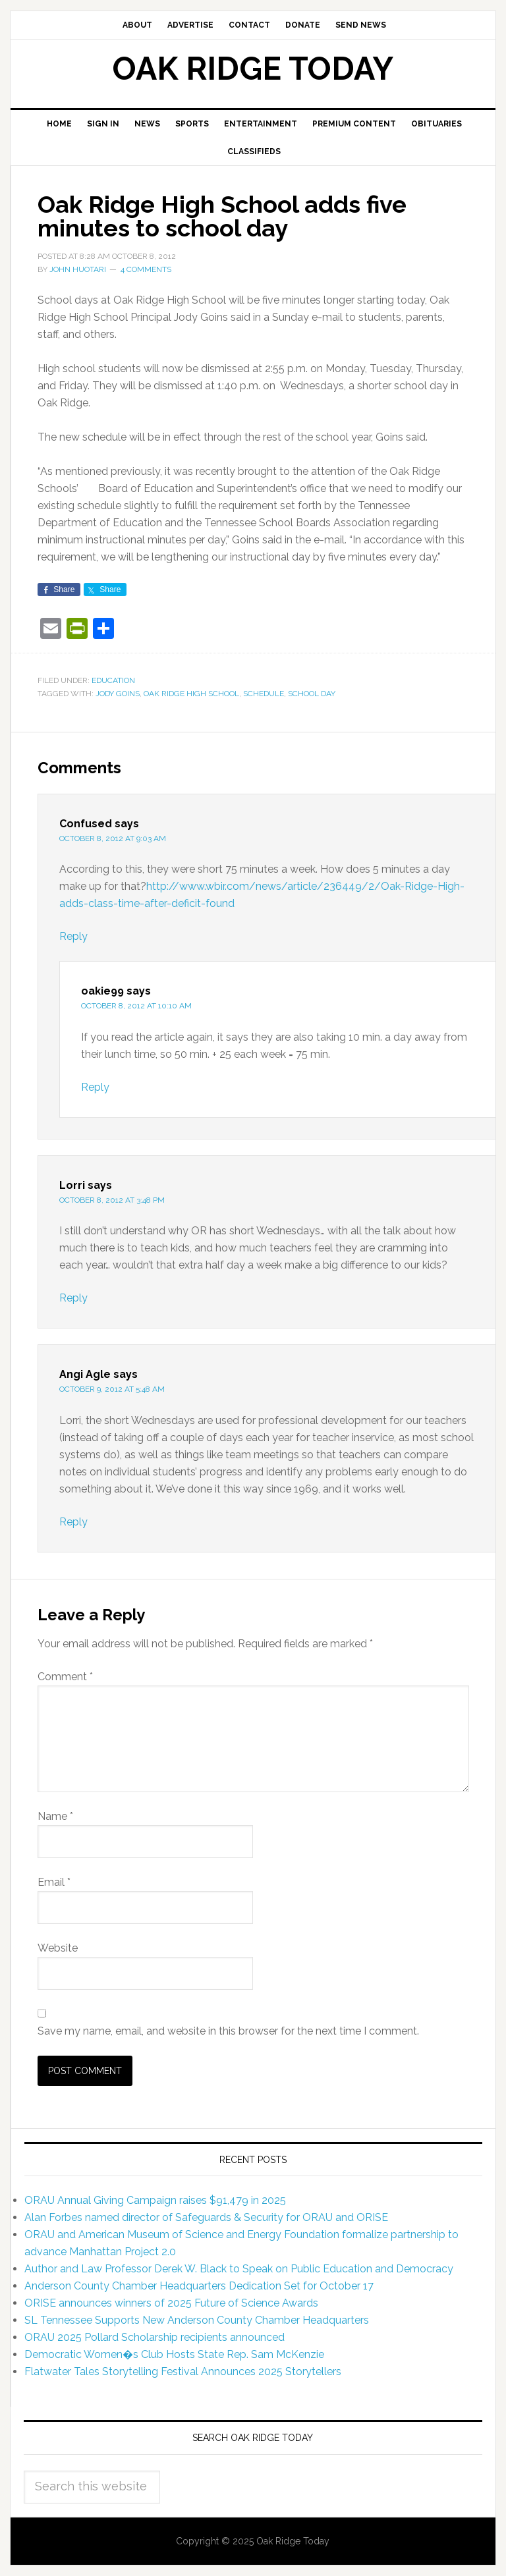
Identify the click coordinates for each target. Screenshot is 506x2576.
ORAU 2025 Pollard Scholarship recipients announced (154, 2337)
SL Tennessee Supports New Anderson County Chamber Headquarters (196, 2320)
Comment (65, 1676)
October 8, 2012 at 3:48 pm (112, 1200)
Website (58, 1948)
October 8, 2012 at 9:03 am (112, 838)
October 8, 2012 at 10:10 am (136, 1005)
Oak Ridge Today (253, 68)
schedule (263, 693)
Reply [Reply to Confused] (73, 936)
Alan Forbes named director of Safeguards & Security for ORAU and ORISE (206, 2217)
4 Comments (146, 269)
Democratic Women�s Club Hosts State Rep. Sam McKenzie (174, 2354)
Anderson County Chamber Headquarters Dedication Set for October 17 (199, 2286)
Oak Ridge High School (191, 693)
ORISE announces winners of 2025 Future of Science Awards (171, 2303)
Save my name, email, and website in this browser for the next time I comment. (228, 2031)
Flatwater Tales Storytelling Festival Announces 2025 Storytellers (182, 2371)
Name (55, 1816)
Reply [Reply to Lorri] (73, 1298)
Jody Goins (118, 693)
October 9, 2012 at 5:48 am (112, 1389)
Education (113, 680)
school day (311, 693)
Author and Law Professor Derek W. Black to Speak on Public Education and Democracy (238, 2268)
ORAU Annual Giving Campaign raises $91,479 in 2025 (155, 2200)
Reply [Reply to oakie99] (95, 1087)
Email (54, 1882)
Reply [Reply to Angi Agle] (73, 1522)
